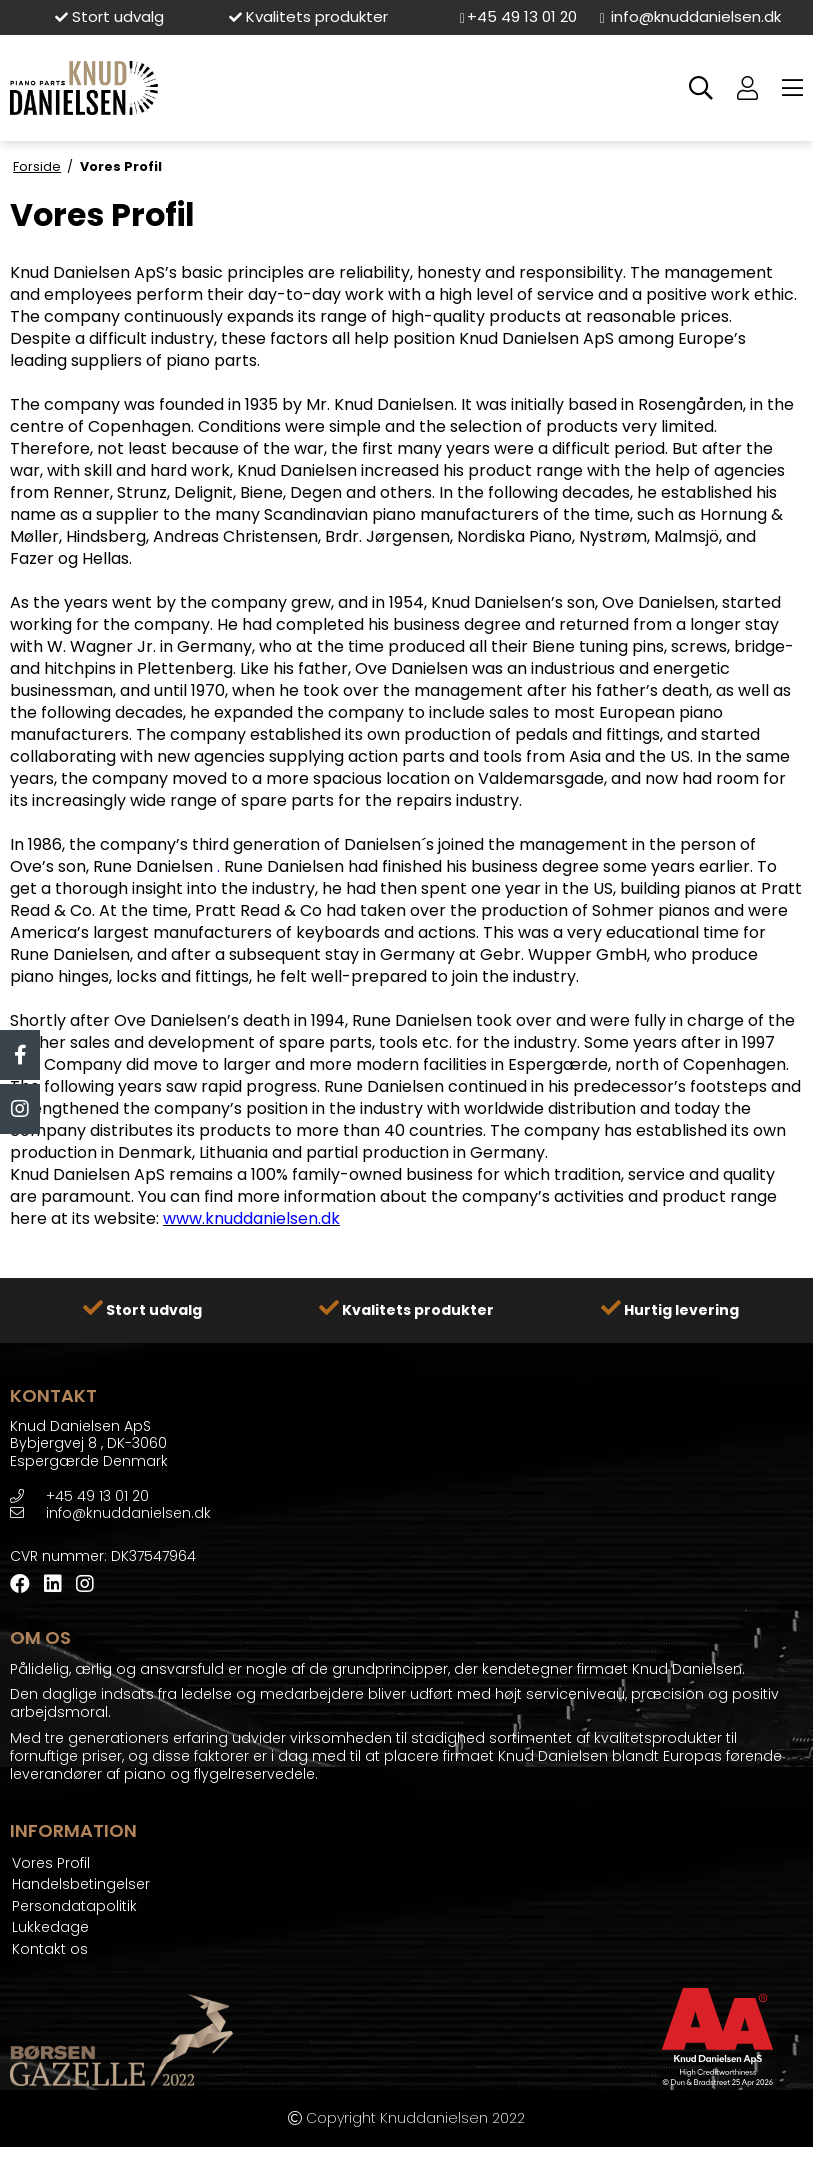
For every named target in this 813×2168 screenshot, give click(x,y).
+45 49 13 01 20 (518, 16)
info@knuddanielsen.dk (690, 16)
